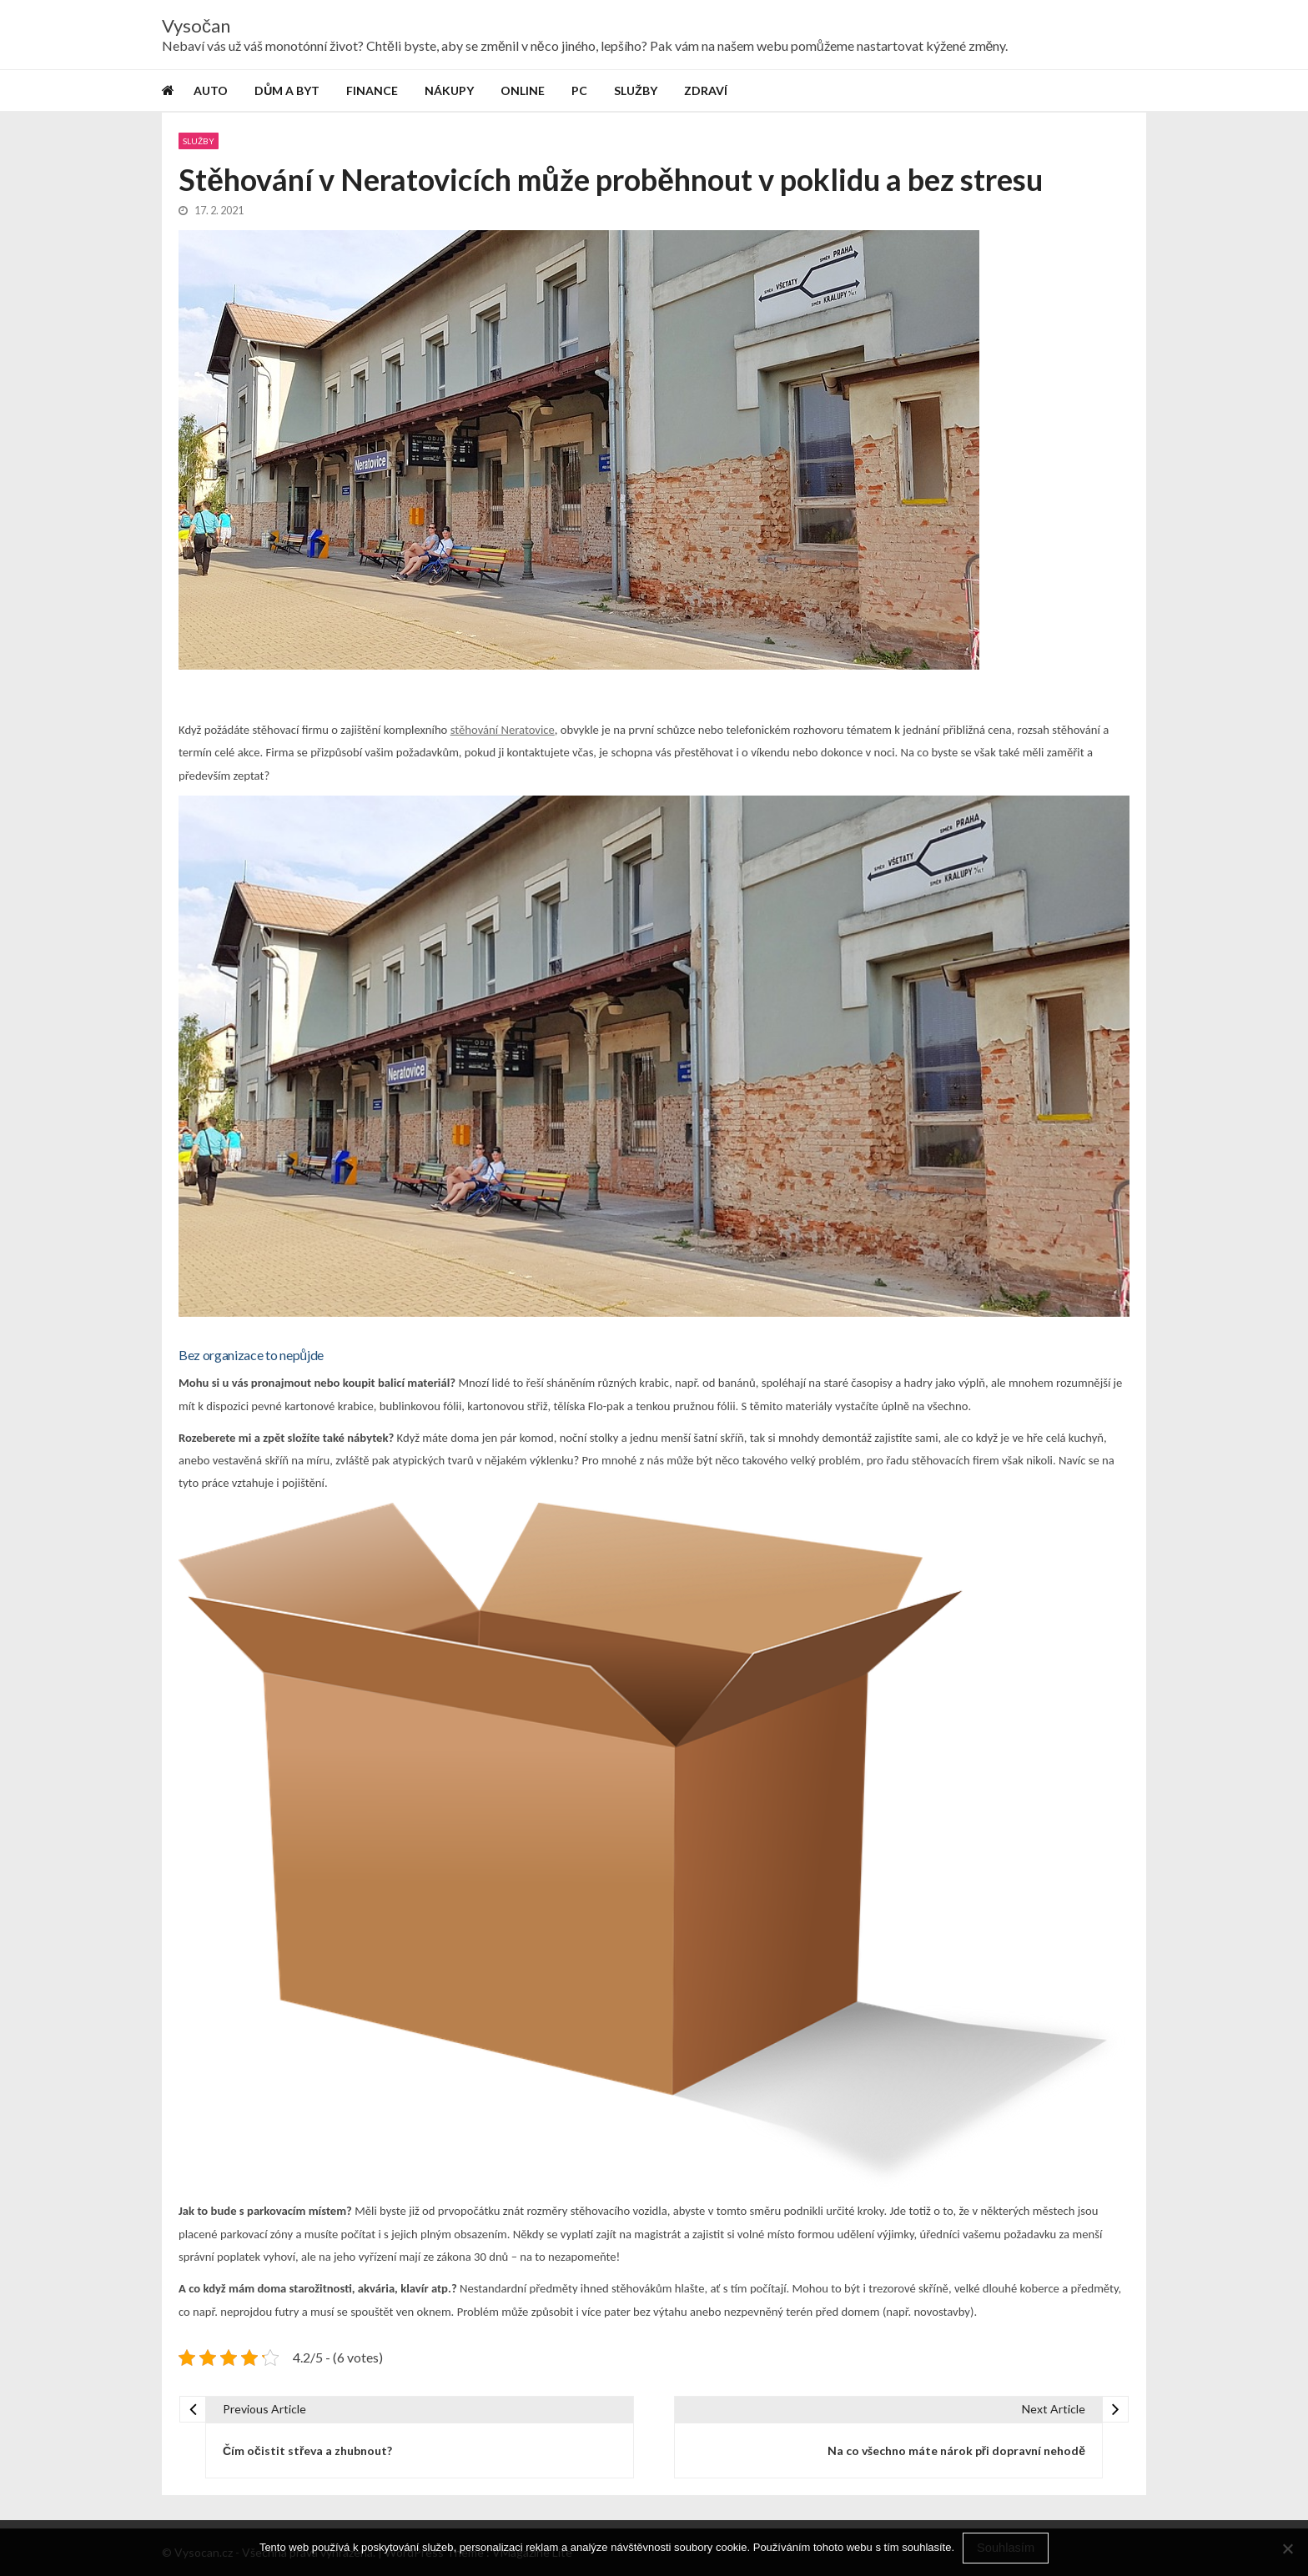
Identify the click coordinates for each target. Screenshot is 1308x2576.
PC (579, 90)
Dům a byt (286, 90)
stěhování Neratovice (502, 730)
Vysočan (196, 26)
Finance (372, 90)
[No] (1287, 2548)
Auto (211, 90)
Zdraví (705, 90)
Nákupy (449, 90)
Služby (635, 90)
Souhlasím (1005, 2547)
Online (523, 90)
